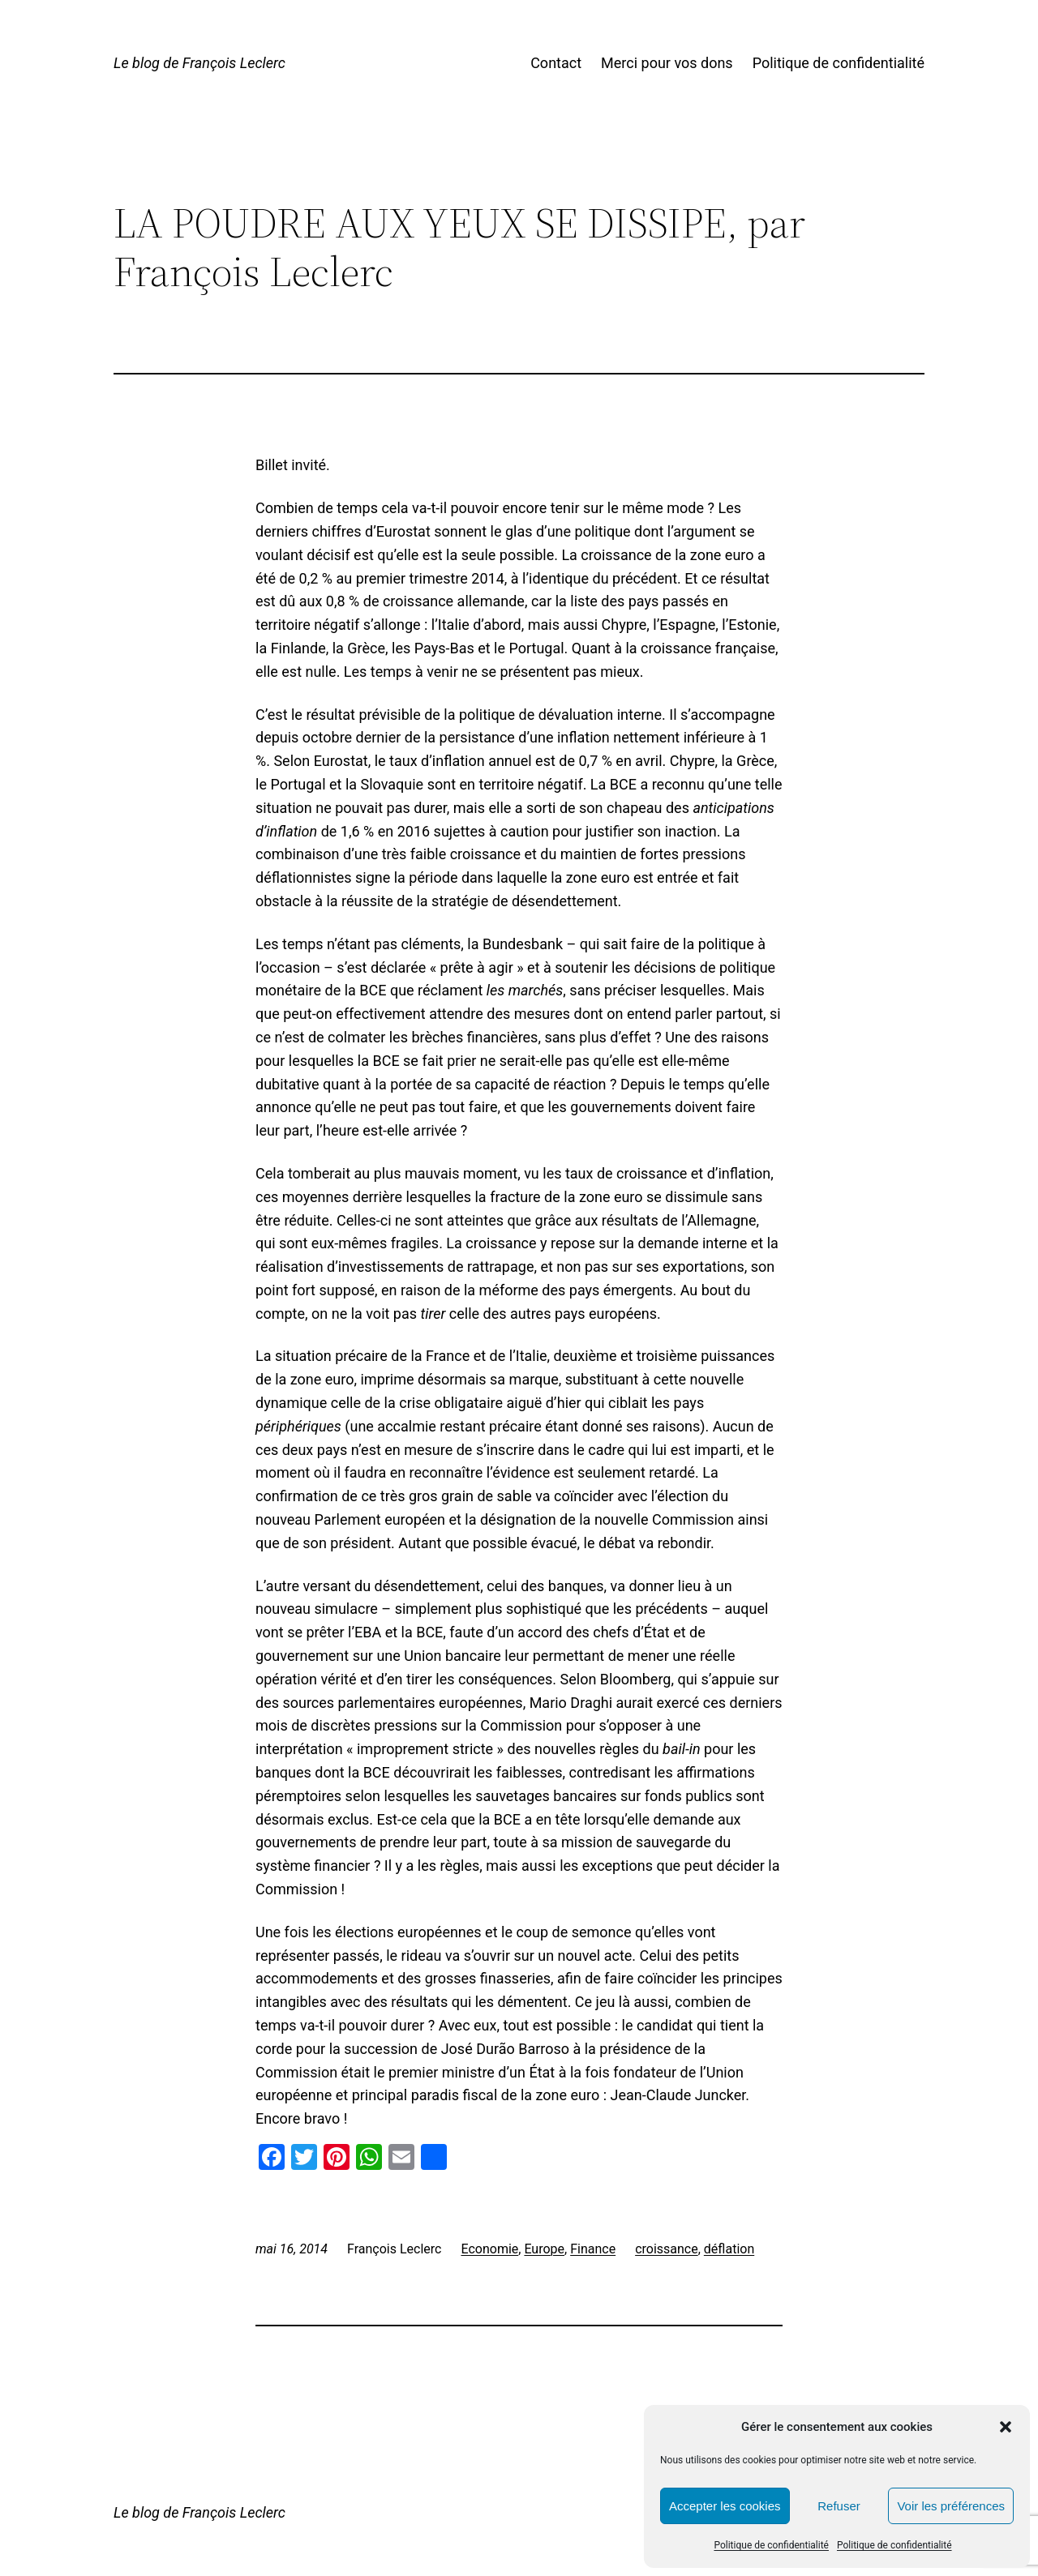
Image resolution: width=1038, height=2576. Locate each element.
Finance (593, 2249)
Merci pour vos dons (667, 62)
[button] (1005, 2427)
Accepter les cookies (725, 2506)
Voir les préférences (951, 2506)
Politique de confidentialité (771, 2545)
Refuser (838, 2506)
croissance (666, 2249)
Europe (544, 2249)
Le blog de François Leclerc (199, 62)
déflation (729, 2249)
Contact (555, 62)
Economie (489, 2249)
